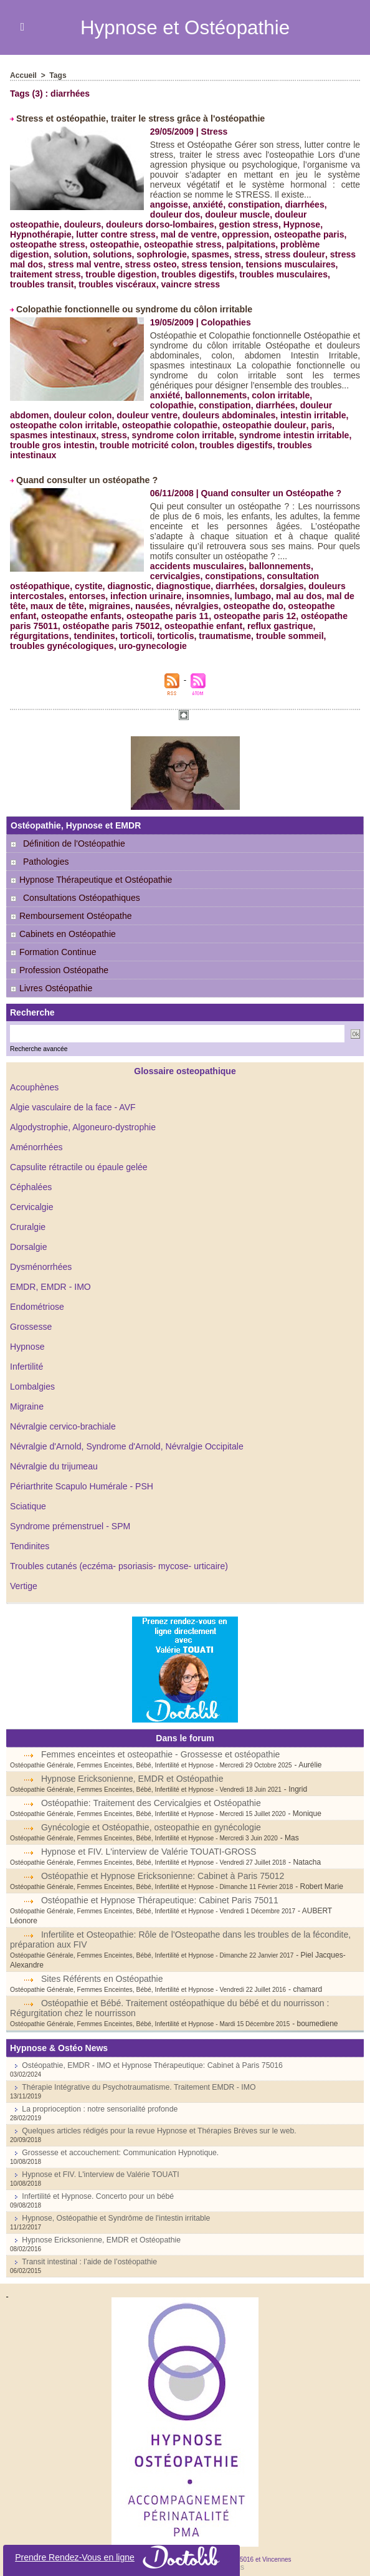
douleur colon (39, 415)
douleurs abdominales (184, 415)
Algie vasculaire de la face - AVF (72, 1097)
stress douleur (211, 254)
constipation (253, 204)
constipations (233, 566)
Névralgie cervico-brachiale (62, 1416)
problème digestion (239, 244)
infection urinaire (145, 586)
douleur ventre (102, 415)
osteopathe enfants (81, 606)
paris (270, 425)
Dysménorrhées (41, 1257)
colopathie (336, 395)
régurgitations (39, 626)
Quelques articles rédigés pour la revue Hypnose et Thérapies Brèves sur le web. (156, 2111)
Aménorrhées (36, 1137)
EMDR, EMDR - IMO (50, 1277)
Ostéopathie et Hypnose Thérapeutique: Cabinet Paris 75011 (159, 1890)
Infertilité (26, 1357)
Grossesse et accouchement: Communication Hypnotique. (118, 2132)
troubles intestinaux (285, 445)
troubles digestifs (90, 274)
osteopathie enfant (202, 616)
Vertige (23, 1576)
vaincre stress (84, 284)
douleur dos (175, 214)
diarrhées (303, 204)
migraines (109, 596)
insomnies (207, 586)
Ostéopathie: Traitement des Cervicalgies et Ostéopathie (150, 1793)
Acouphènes (34, 1077)
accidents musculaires (197, 556)
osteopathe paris (217, 234)
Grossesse (31, 1317)
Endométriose (37, 1297)
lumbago (252, 586)
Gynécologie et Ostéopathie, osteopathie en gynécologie (150, 1817)
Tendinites (29, 1536)
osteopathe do (252, 596)
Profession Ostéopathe (59, 960)
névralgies (195, 596)
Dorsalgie (28, 1237)
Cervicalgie (31, 1197)
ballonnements (216, 395)
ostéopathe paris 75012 (110, 616)
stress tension (126, 264)
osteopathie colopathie (119, 425)
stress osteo (66, 264)
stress (163, 254)
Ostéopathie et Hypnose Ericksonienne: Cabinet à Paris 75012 (162, 1866)
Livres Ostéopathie (51, 978)
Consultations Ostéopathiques (81, 888)
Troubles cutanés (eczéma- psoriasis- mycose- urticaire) (118, 1556)
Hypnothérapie (300, 224)
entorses (87, 586)
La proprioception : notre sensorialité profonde (98, 2089)
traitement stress (290, 264)
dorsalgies (280, 576)
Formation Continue (53, 942)
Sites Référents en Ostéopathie (102, 1959)
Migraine (27, 1396)
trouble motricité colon (114, 445)
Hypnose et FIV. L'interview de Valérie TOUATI (99, 2154)
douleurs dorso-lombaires (105, 224)
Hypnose (27, 1337)
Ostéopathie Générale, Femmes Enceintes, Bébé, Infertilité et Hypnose (108, 1755)
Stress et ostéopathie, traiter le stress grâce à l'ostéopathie (138, 118)
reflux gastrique (278, 616)
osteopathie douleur (214, 425)
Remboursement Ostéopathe (70, 906)
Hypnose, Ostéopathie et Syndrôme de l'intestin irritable (114, 2198)
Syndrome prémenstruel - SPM (70, 1516)
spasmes (127, 254)
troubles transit (255, 274)
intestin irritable (268, 415)
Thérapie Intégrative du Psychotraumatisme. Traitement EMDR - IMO (136, 2067)
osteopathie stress (102, 244)
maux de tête (57, 596)
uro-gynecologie (152, 636)
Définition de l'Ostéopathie (74, 834)
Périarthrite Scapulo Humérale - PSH (81, 1476)
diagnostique (182, 576)
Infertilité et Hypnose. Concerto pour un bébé (96, 2176)
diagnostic (129, 576)
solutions (29, 254)
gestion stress (193, 224)
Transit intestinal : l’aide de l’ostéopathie (88, 2241)
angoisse (169, 204)
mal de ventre (98, 234)
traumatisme (224, 626)
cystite (88, 576)
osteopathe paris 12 (253, 606)
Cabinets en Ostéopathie (62, 924)
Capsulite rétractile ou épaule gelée (78, 1157)
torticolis (174, 626)
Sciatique (28, 1496)
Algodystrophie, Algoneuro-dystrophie (82, 1117)
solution (301, 244)
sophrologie (78, 254)
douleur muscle (237, 214)
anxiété (207, 204)
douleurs (28, 224)
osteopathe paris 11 (167, 606)
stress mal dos (275, 254)
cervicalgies (175, 566)
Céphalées (31, 1177)
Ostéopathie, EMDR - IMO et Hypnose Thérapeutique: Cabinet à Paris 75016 (149, 2045)
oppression (154, 234)
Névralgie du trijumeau (53, 1456)
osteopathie (34, 244)
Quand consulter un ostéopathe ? (85, 470)
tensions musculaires (205, 264)
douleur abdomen (287, 405)
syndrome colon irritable (142, 435)
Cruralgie (27, 1217)
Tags (57, 75)
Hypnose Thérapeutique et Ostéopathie (90, 870)
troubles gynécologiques (61, 636)
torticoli (135, 626)
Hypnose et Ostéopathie (185, 27)
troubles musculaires (175, 274)
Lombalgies (32, 1377)
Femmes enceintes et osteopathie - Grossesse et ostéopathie (159, 1744)
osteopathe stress (294, 234)
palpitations (170, 244)
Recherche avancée (37, 1039)
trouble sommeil (288, 626)
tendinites (94, 626)
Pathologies (46, 852)
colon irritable (280, 395)
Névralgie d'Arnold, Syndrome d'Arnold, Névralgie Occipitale (126, 1436)
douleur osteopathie (316, 214)
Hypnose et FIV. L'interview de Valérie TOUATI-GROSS (148, 1842)
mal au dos (297, 586)
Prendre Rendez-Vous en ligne (122, 2557)
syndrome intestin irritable (253, 435)
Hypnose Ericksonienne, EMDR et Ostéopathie (131, 1769)
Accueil (23, 75)
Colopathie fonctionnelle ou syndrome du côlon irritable (132, 309)
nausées (152, 596)
